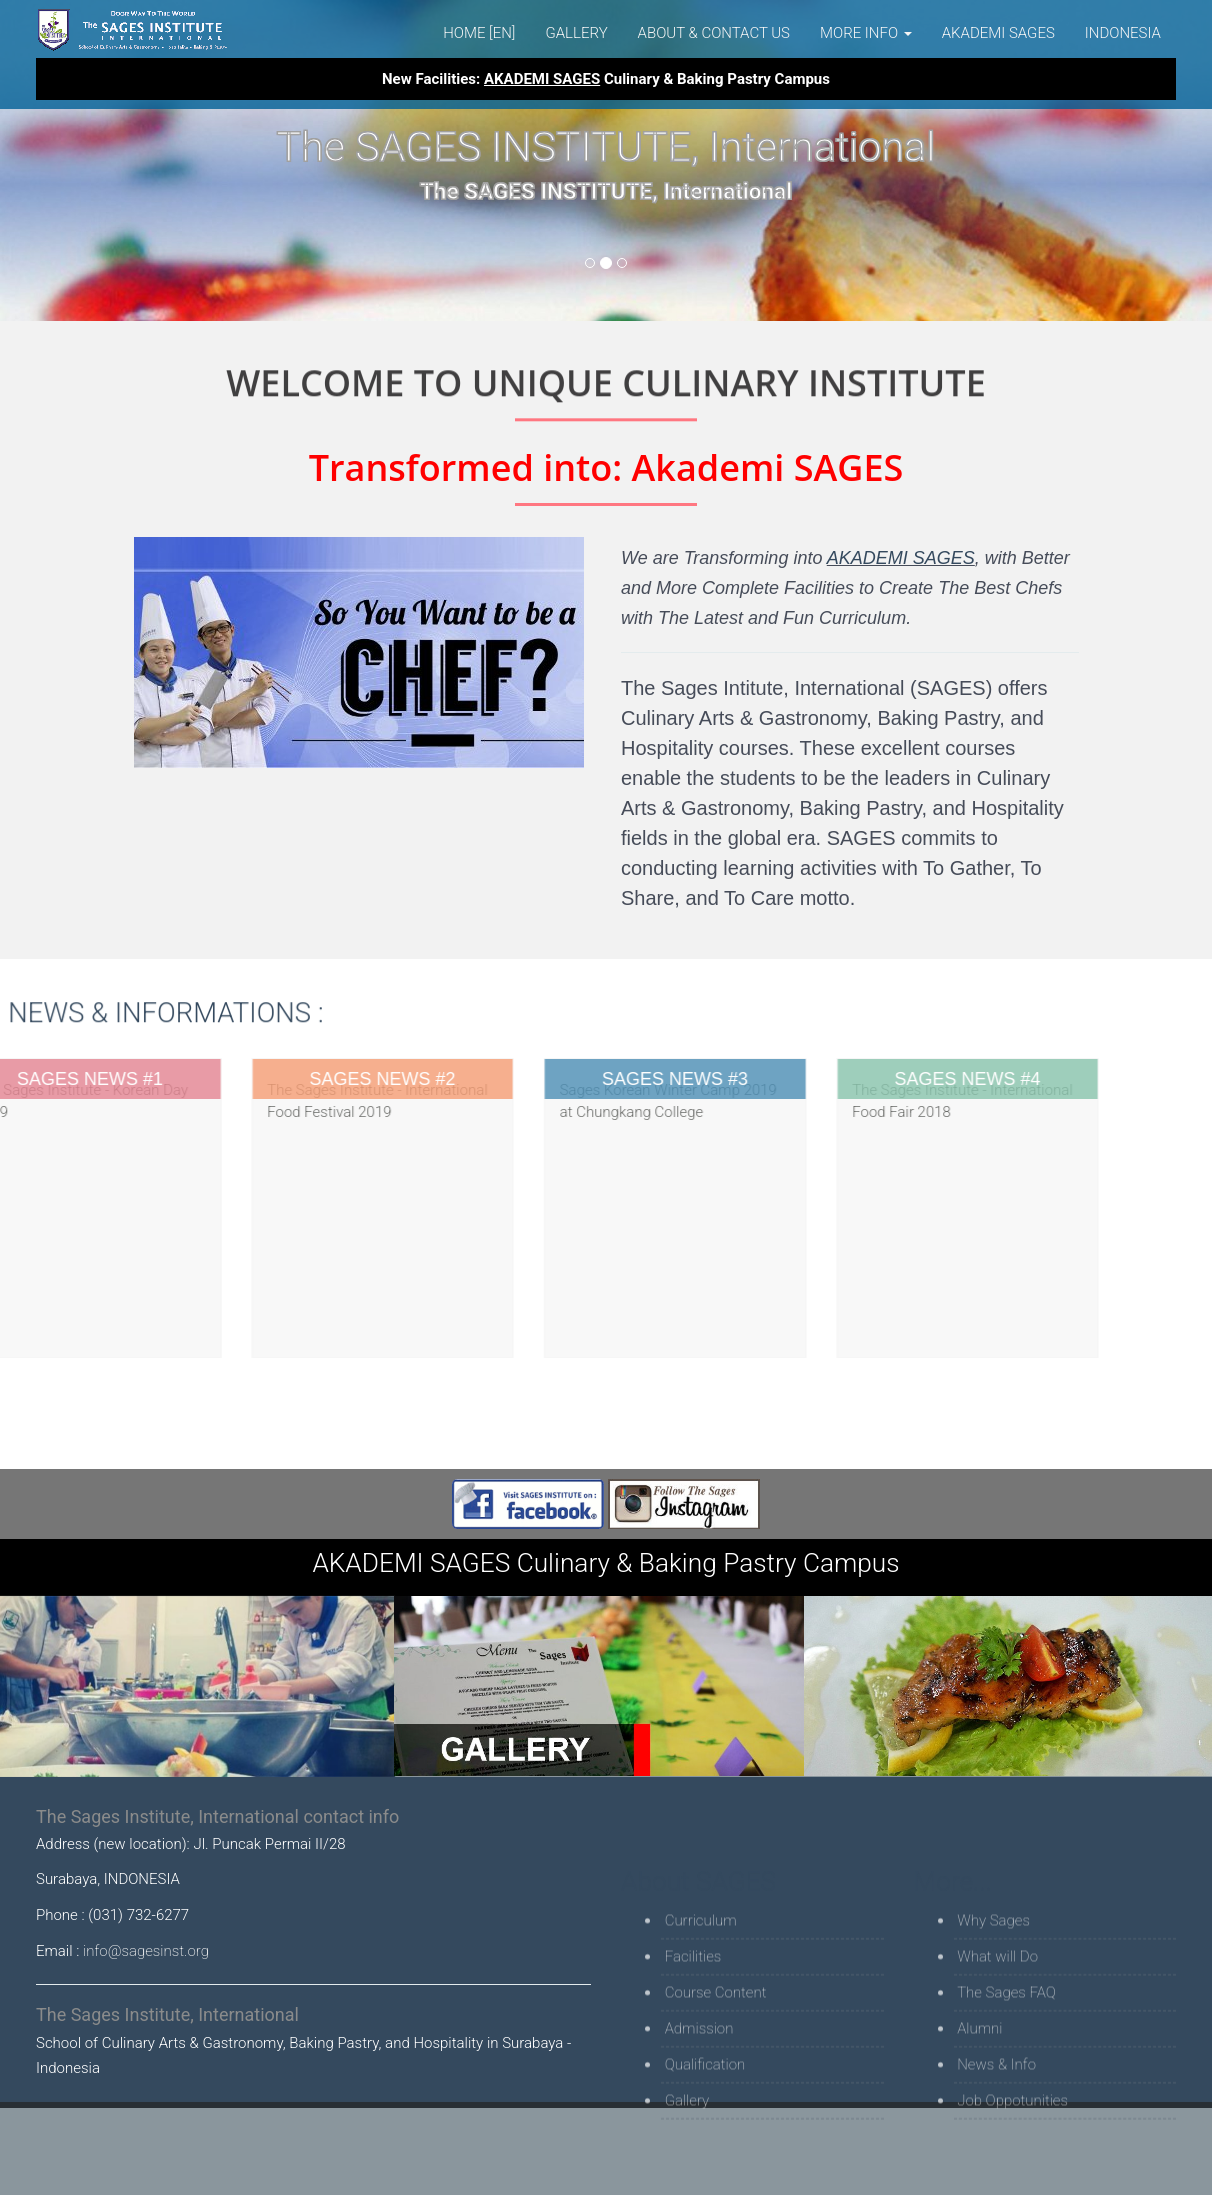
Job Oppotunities (1012, 2179)
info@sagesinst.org (146, 1951)
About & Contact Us (714, 33)
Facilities (693, 2035)
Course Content (716, 2071)
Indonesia (1123, 33)
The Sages (133, 30)
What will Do (997, 2035)
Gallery (576, 33)
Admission (699, 2107)
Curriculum (701, 1999)
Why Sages (993, 1999)
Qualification (705, 2143)
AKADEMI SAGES (998, 33)
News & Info (996, 2143)
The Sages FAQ (1006, 2071)
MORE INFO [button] (866, 33)
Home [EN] (479, 33)
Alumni (979, 2107)
